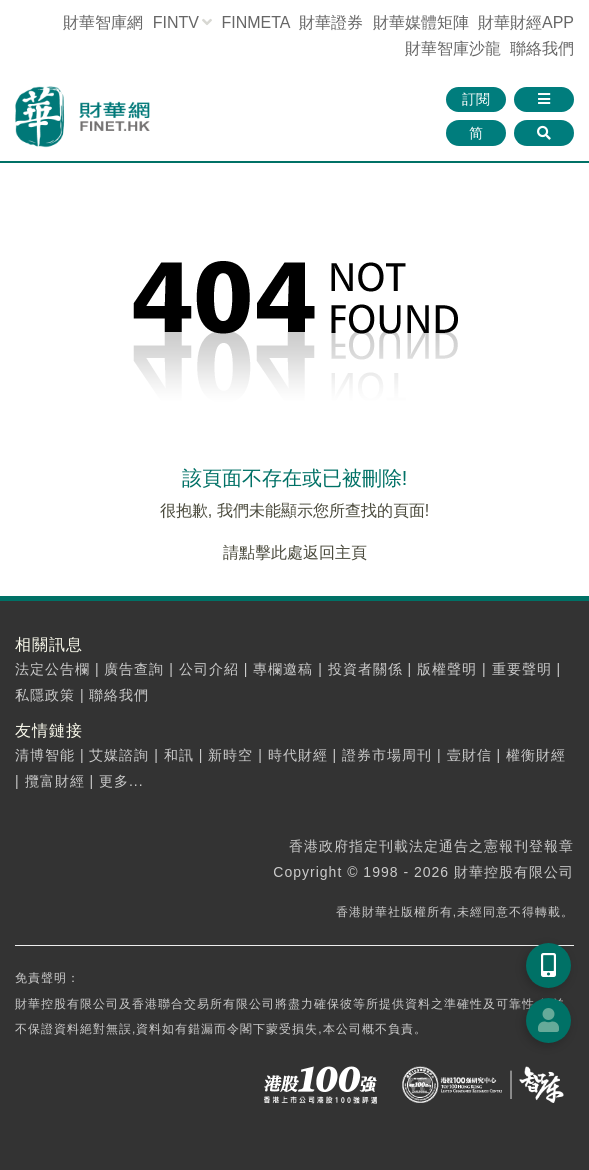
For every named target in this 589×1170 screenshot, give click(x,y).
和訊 (179, 755)
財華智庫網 (103, 22)
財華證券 (331, 22)
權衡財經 (536, 755)
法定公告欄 (52, 669)
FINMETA (255, 22)
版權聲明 (447, 669)
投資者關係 (365, 669)
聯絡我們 (542, 48)
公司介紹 (209, 669)
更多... (121, 781)
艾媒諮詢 (119, 755)
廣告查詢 (134, 669)
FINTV (176, 22)
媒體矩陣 (421, 22)
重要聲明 (522, 669)
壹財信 (469, 755)
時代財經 (298, 755)
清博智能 (45, 755)
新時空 (230, 755)
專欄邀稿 (283, 669)
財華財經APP (526, 22)
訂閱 (476, 99)
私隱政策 (45, 695)
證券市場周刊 (387, 755)
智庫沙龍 (453, 48)
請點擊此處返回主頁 (295, 552)
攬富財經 (55, 781)
